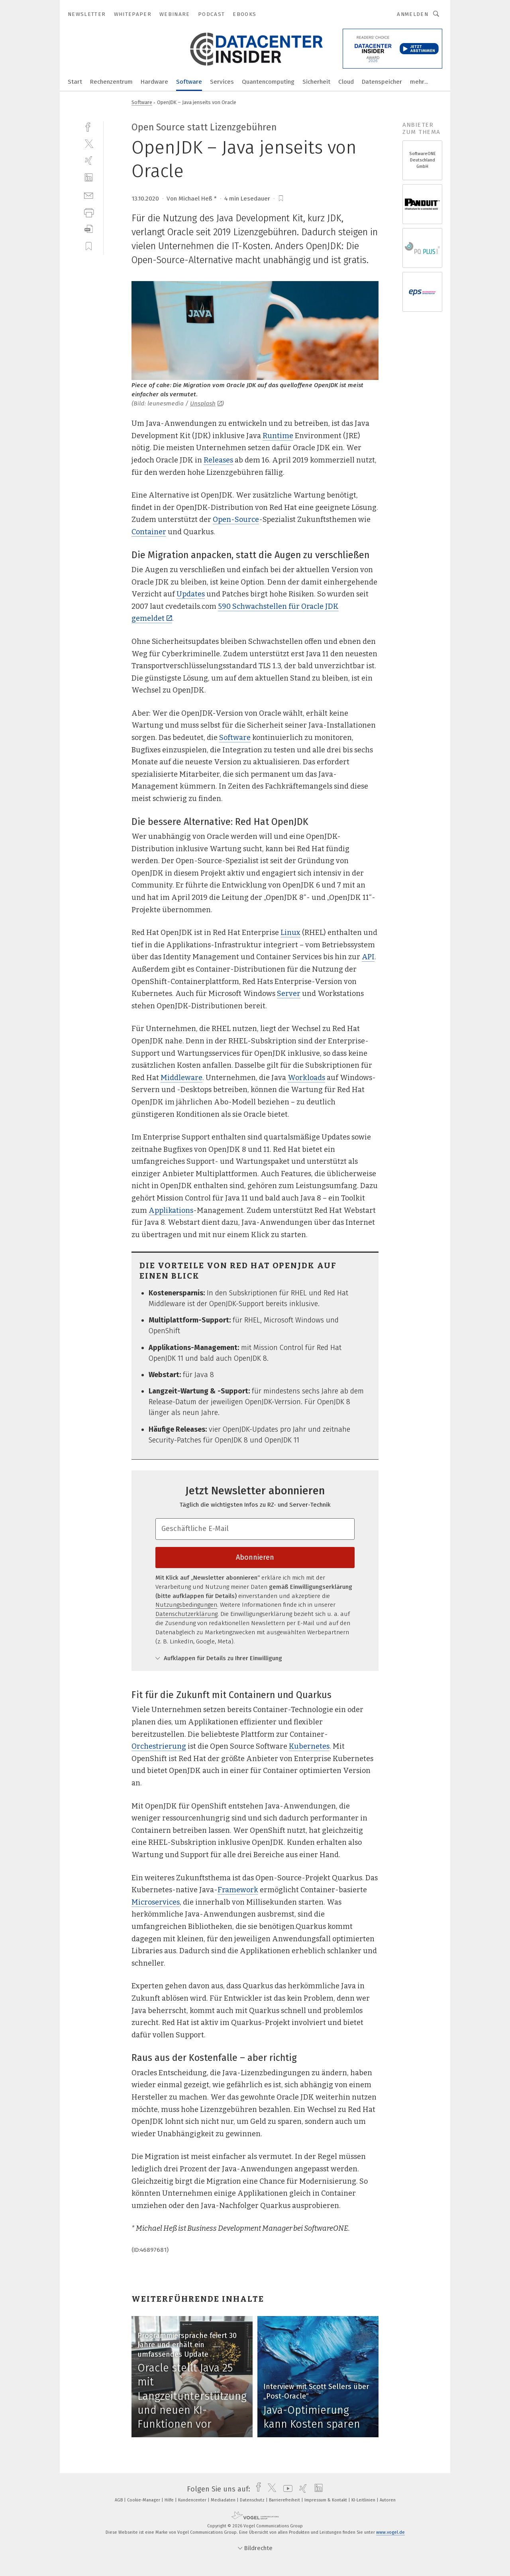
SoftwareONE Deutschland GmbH (422, 160)
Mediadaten (224, 2500)
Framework (238, 1889)
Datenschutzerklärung (186, 1614)
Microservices (155, 1902)
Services (222, 81)
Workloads (306, 1077)
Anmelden (412, 14)
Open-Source (236, 519)
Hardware (154, 81)
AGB (119, 2500)
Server (288, 993)
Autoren (388, 2500)
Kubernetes (309, 1746)
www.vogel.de (390, 2532)
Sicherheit (316, 81)
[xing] (89, 160)
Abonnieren (255, 1557)
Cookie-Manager (144, 2500)
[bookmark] (281, 198)
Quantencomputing (268, 81)
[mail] (89, 195)
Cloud (346, 81)
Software (189, 81)
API (368, 956)
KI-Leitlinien (364, 2500)
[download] (89, 229)
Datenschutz (253, 2500)
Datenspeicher (382, 81)
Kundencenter (193, 2500)
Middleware (181, 1077)
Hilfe (170, 2500)
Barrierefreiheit (285, 2500)
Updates (191, 594)
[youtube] (285, 2489)
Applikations (171, 1210)
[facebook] (89, 126)
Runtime (278, 435)
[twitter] (89, 143)
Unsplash (206, 403)
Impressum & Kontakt (326, 2500)
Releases (218, 460)
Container (148, 531)
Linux (290, 932)
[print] (89, 212)
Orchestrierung (158, 1746)
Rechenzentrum (111, 81)
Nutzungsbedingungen (186, 1604)
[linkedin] (89, 178)
